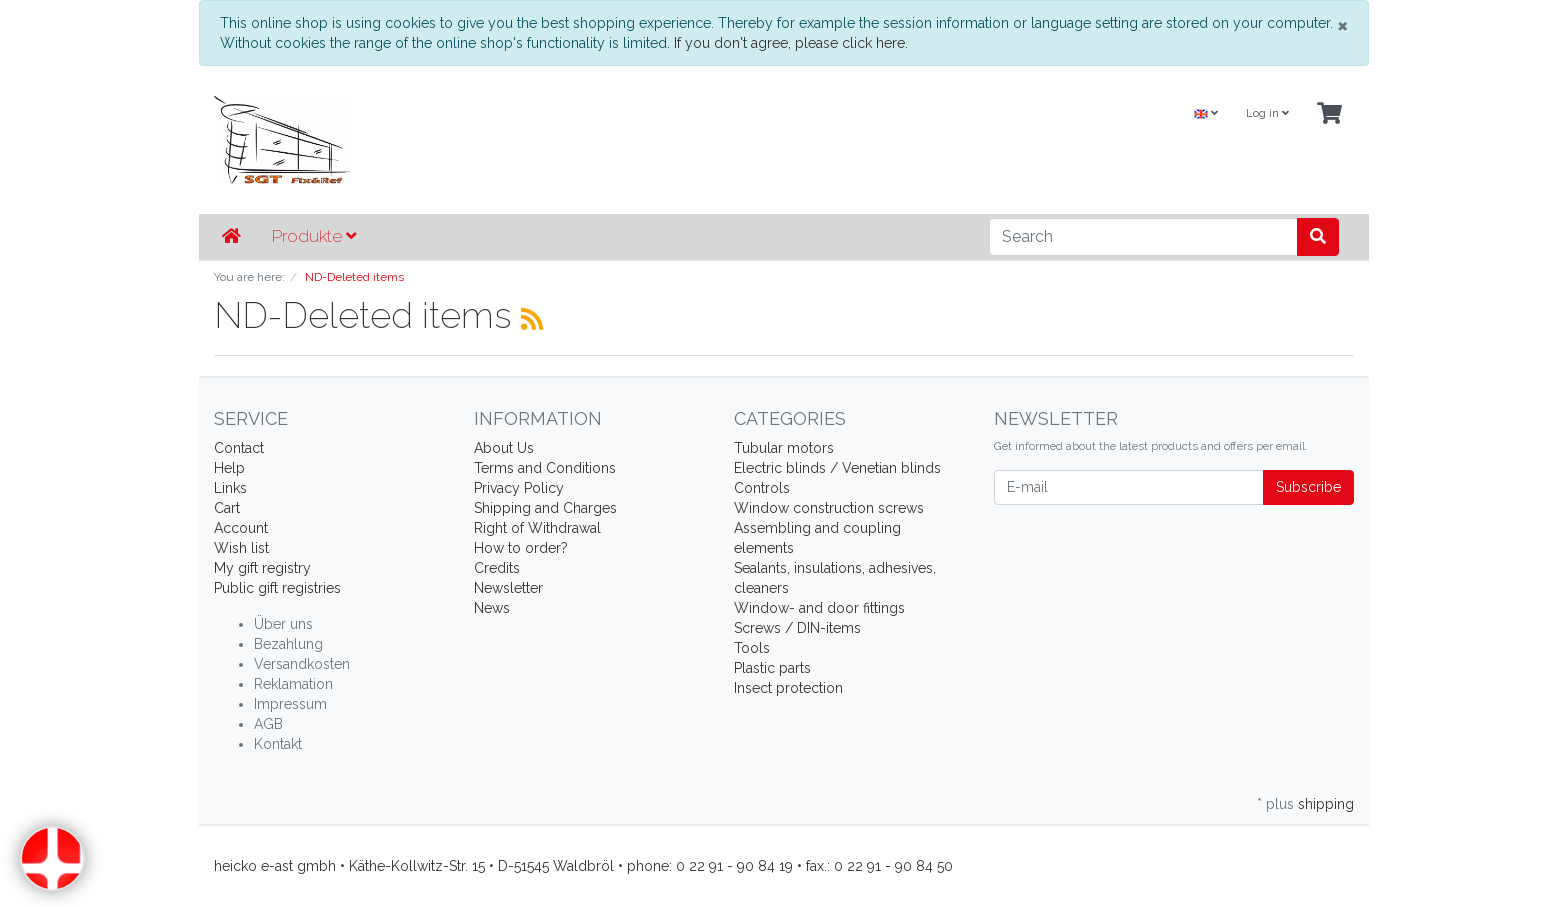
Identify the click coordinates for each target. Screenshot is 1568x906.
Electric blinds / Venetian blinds (837, 468)
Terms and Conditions (545, 468)
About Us (504, 448)
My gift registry (262, 568)
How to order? (521, 548)
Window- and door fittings (819, 608)
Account (241, 528)
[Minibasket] (1329, 114)
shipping (1326, 804)
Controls (762, 488)
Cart (227, 508)
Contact (239, 448)
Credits (497, 568)
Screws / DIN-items (797, 628)
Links (230, 488)
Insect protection (788, 688)
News (492, 608)
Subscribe (1308, 487)
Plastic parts (772, 668)
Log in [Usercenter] (1267, 113)
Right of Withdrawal (537, 528)
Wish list (241, 548)
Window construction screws (829, 508)
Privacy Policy (519, 488)
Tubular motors (784, 448)
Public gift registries (277, 588)
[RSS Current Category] (532, 319)
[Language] (1206, 114)
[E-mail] (1129, 487)
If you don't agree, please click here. (791, 43)
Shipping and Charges (545, 508)
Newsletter (508, 588)
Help (229, 468)
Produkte (314, 236)
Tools (752, 648)
